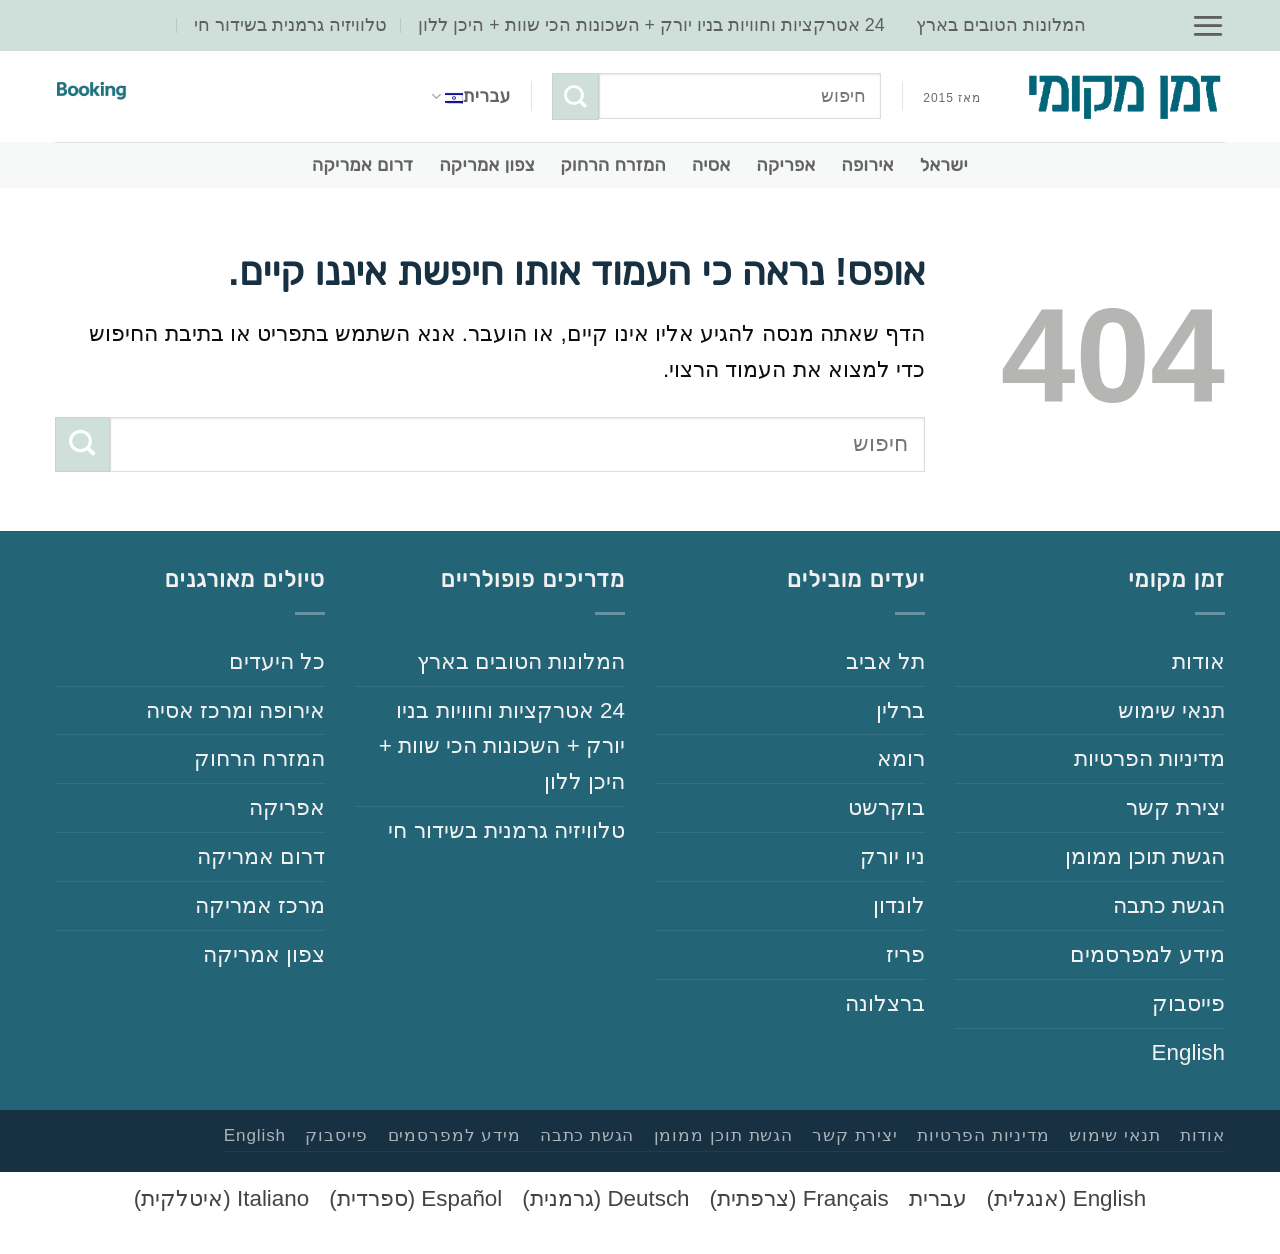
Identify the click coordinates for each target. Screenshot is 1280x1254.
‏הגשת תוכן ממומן (1145, 856)
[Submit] (575, 96)
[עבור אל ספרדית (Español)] (415, 1199)
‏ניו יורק (892, 856)
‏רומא (901, 758)
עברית (470, 96)
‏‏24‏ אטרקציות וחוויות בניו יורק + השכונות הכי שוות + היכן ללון (651, 25)
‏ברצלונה (885, 1003)
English (1188, 1052)
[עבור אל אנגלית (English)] (1067, 1199)
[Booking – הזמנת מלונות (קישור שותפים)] (94, 92)
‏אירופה (868, 165)
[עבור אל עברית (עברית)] (938, 1199)
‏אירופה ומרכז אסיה (235, 710)
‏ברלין (900, 710)
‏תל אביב (885, 661)
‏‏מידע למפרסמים (1147, 954)
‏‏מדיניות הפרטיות (1149, 758)
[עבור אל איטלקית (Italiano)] (221, 1199)
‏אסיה (711, 165)
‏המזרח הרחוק (613, 165)
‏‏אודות (1198, 661)
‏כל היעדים (277, 661)
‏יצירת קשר (1175, 807)
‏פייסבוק (1188, 1003)
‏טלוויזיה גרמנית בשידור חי (290, 25)
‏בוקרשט (886, 807)
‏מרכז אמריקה (260, 905)
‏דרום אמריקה (362, 165)
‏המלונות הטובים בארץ (1001, 25)
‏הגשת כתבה (1169, 905)
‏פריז (905, 954)
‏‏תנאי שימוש (1171, 710)
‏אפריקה (786, 165)
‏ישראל (944, 165)
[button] (1208, 25)
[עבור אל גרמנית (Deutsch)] (605, 1199)
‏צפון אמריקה (486, 165)
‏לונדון (899, 905)
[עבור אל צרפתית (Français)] (799, 1199)
